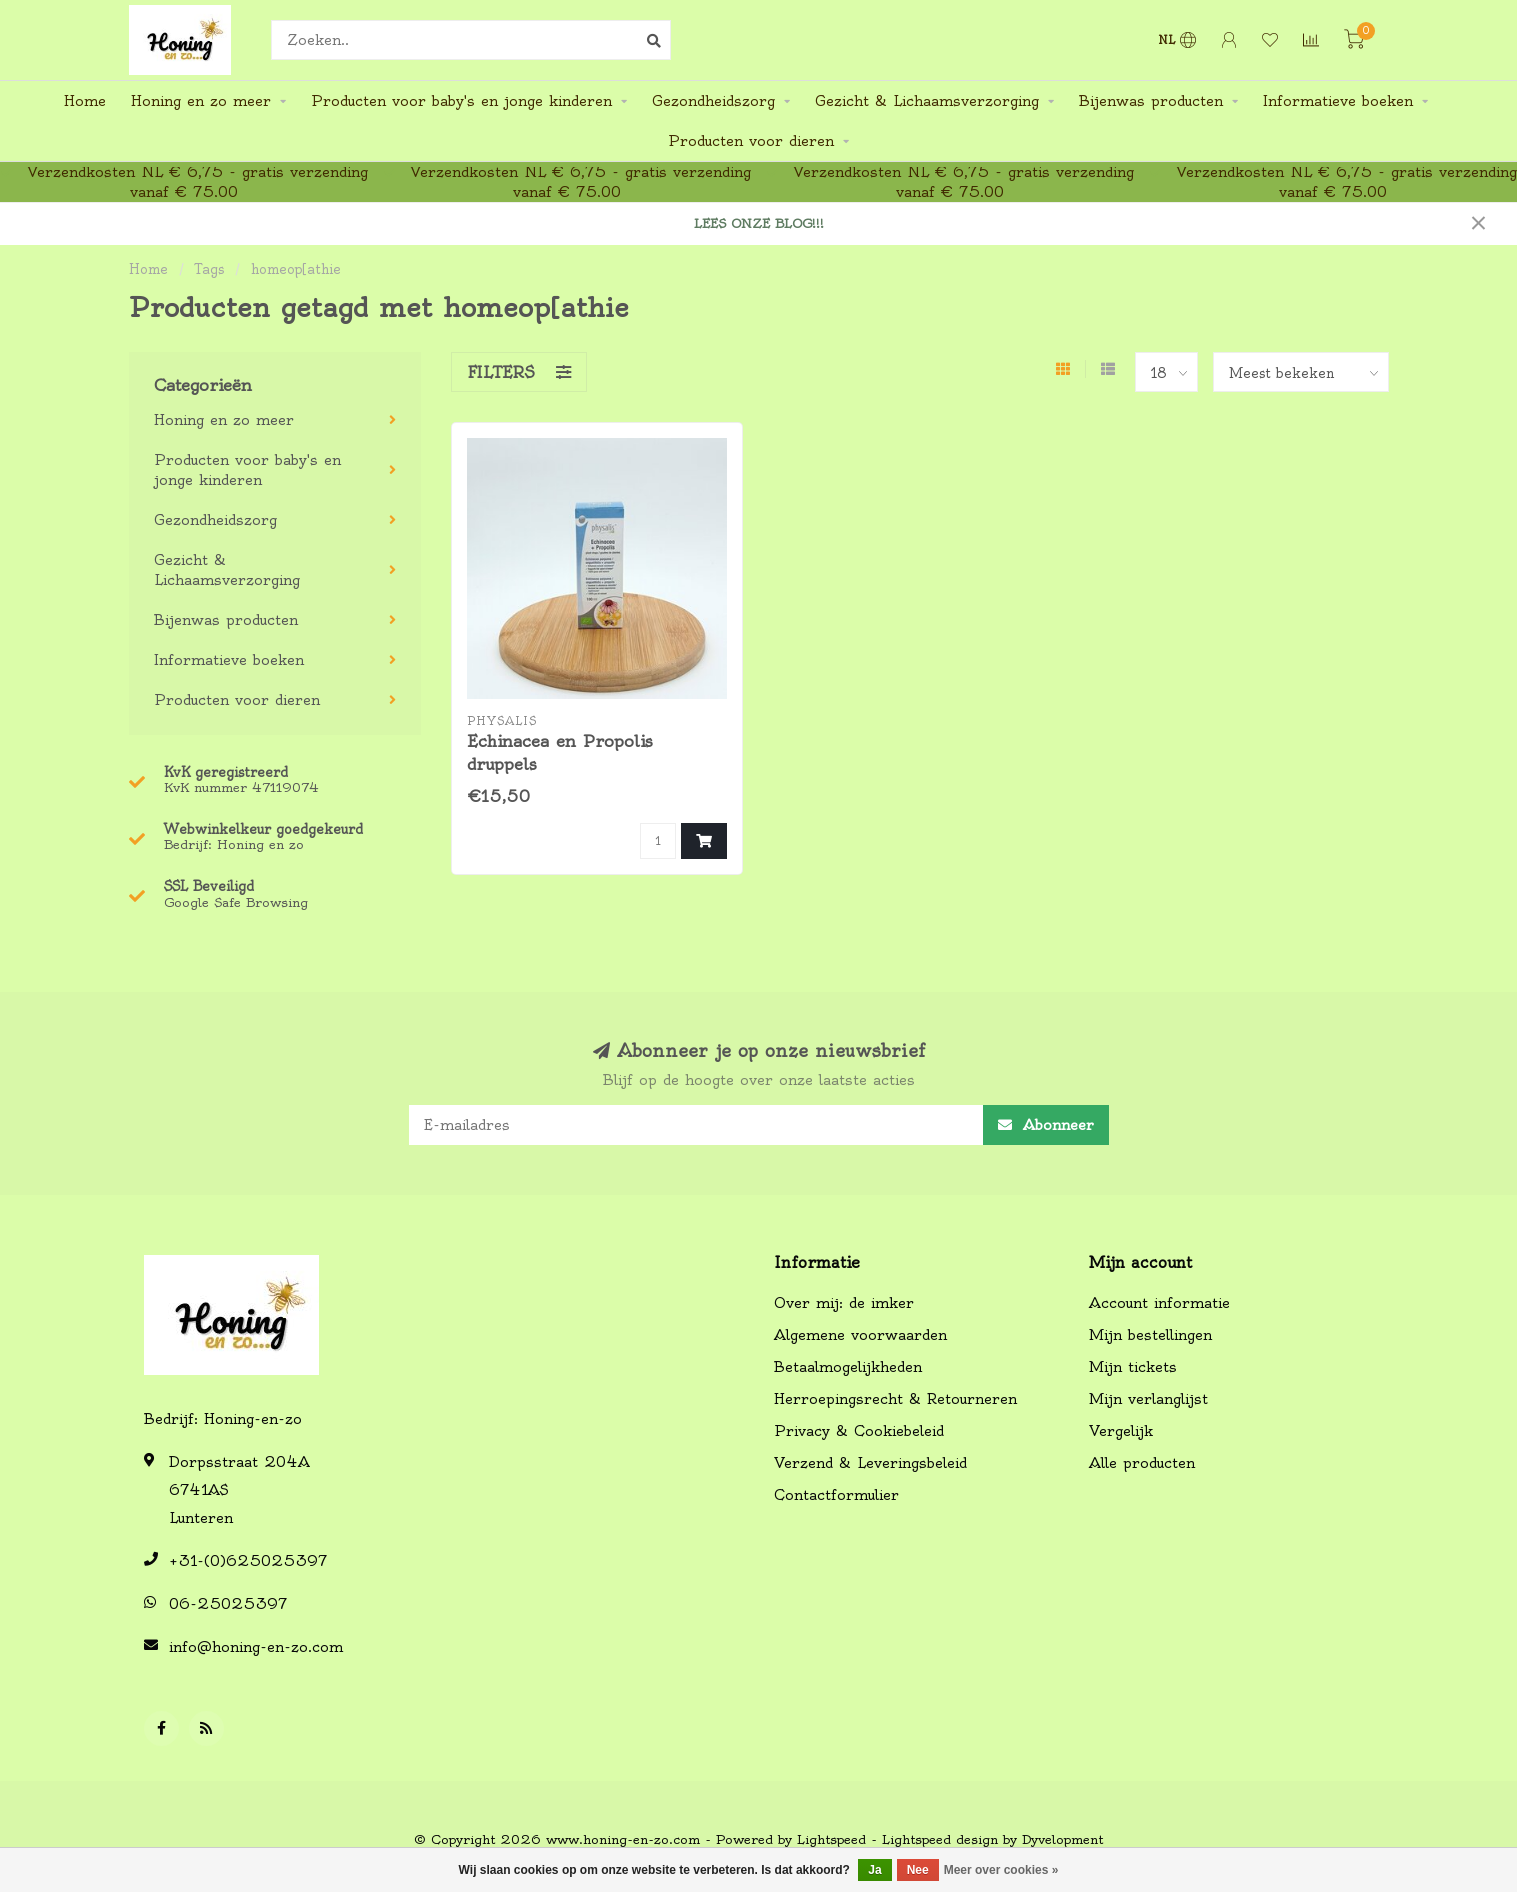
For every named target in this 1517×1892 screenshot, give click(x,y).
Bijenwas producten (1151, 101)
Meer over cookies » (1001, 1870)
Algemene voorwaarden (860, 1335)
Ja (874, 1870)
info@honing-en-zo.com (256, 1647)
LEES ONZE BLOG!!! (759, 223)
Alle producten (1142, 1463)
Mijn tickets (1133, 1367)
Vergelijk (1121, 1431)
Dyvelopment (1062, 1839)
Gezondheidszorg (713, 101)
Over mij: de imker (844, 1303)
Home (85, 101)
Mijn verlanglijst (1148, 1399)
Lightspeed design (940, 1839)
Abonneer (1046, 1125)
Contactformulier (836, 1495)
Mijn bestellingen (1150, 1335)
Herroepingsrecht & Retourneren (895, 1399)
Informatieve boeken (1338, 101)
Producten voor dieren (751, 141)
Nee (918, 1870)
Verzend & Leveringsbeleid (870, 1463)
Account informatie (1159, 1303)
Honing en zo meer (201, 101)
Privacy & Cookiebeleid (859, 1431)
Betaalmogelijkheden (848, 1367)
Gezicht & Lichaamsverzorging (927, 101)
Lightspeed (831, 1839)
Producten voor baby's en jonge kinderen (461, 101)
